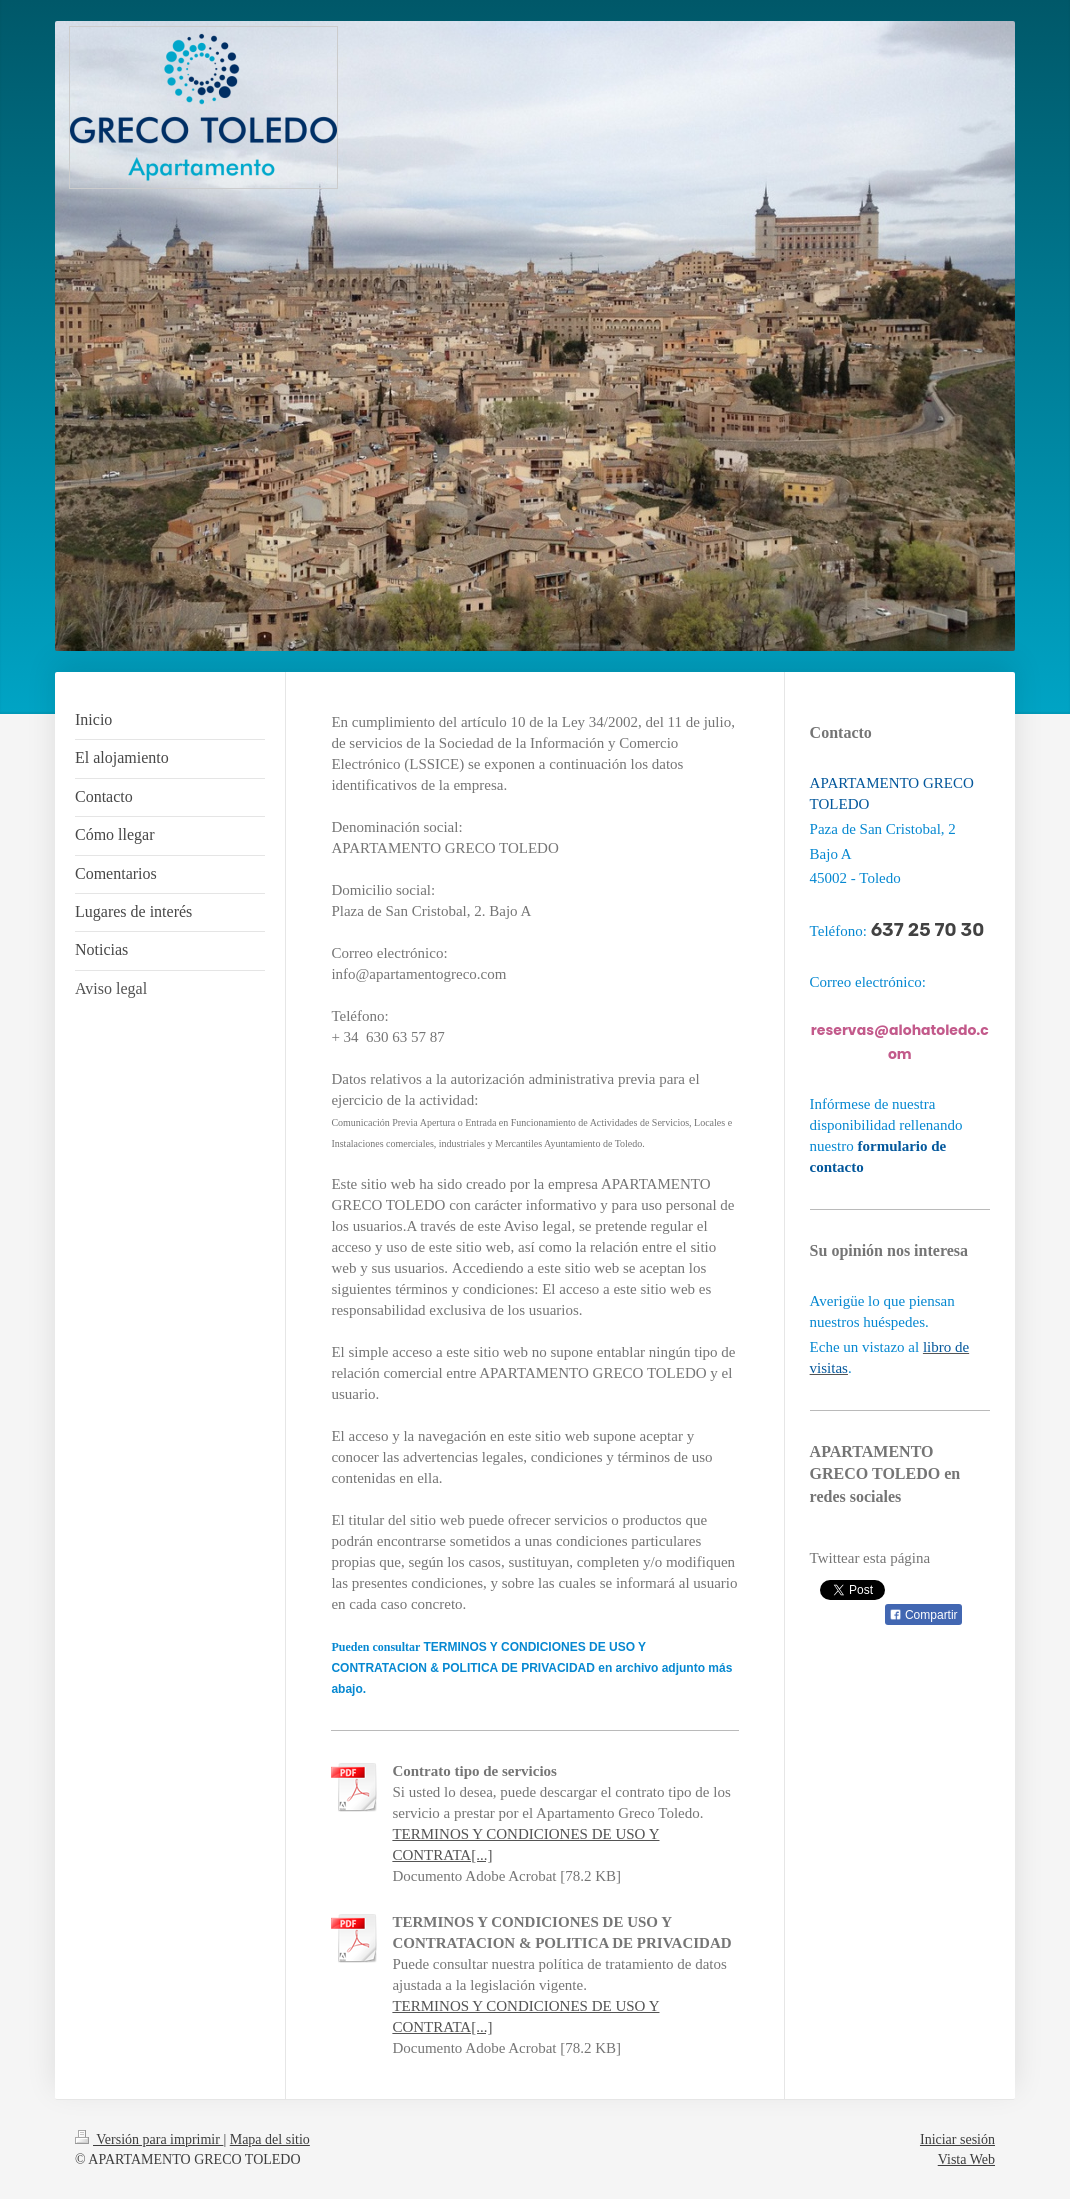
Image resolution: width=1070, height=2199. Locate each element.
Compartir (923, 1615)
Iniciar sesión (957, 2139)
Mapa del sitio (270, 2139)
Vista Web (966, 2159)
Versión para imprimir (149, 2139)
